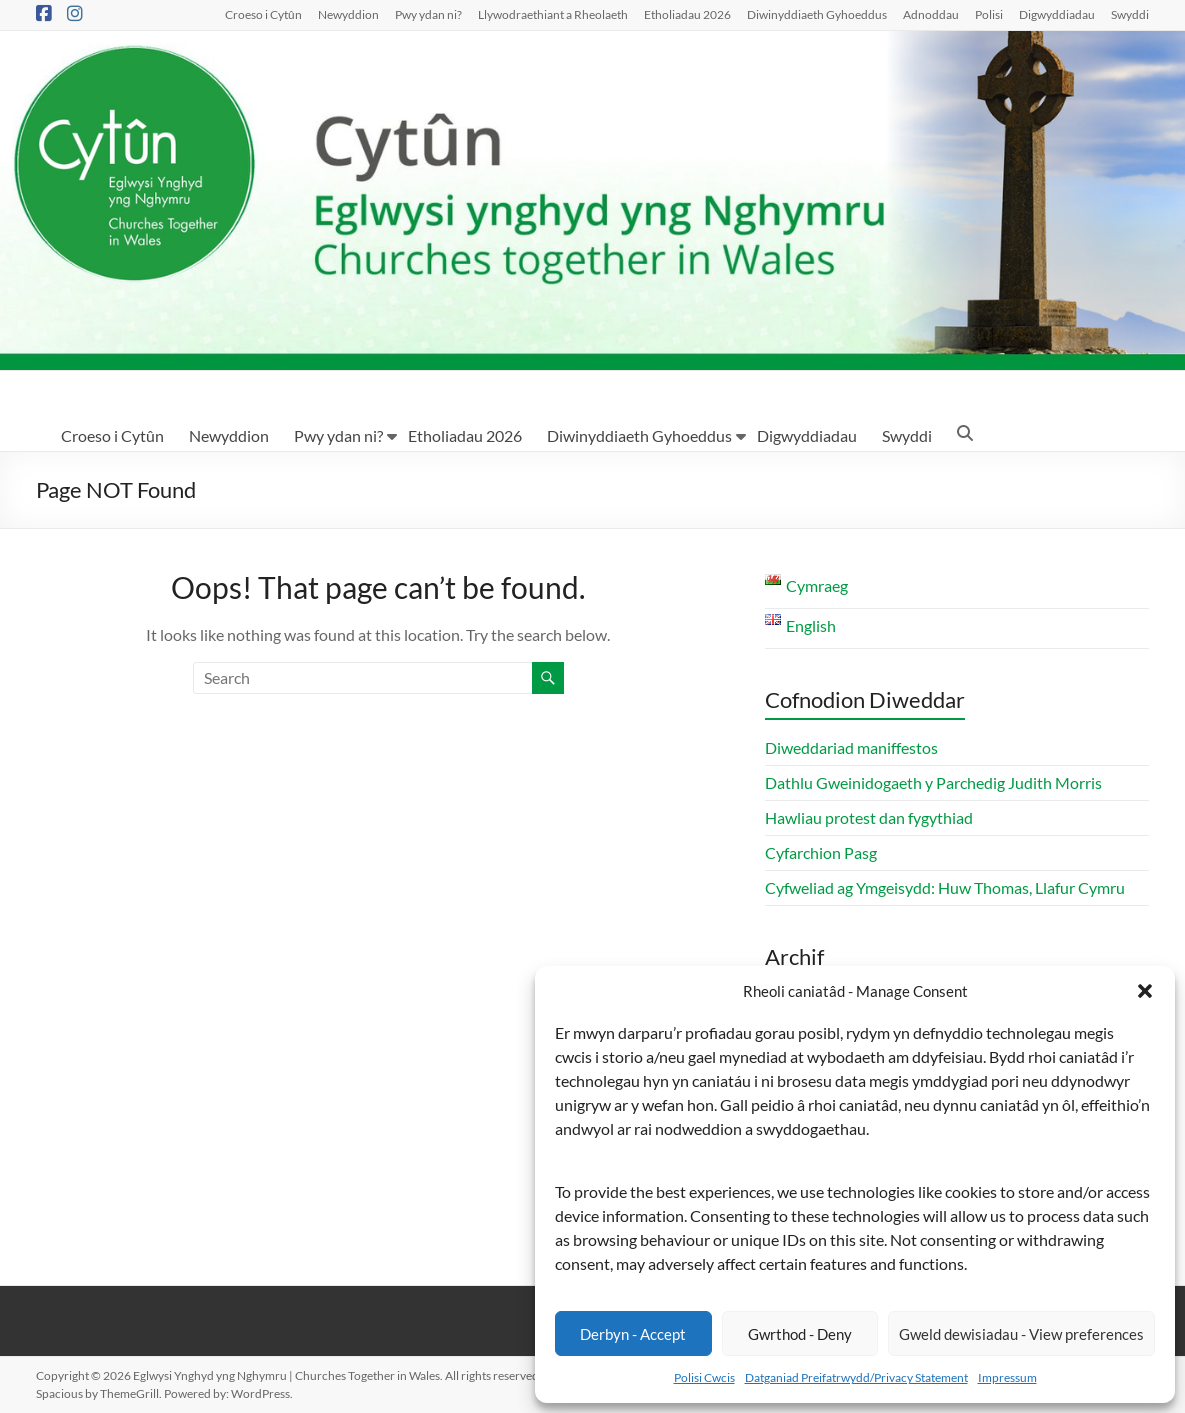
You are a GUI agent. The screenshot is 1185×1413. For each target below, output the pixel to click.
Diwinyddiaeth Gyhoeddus (817, 14)
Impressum (1007, 1377)
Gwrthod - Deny (800, 1334)
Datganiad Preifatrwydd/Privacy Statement (856, 1377)
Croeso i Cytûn (263, 14)
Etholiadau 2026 (687, 14)
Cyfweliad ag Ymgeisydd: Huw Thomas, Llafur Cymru (945, 887)
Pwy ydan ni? (428, 14)
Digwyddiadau (1057, 14)
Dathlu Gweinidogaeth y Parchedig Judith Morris (933, 782)
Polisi (989, 14)
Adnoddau (931, 14)
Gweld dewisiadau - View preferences (1021, 1334)
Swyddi (1130, 14)
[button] (1145, 991)
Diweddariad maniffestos (851, 747)
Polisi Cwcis (704, 1377)
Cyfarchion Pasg (821, 852)
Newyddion (348, 14)
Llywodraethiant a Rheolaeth (553, 14)
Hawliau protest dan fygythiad (869, 817)
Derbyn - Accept (633, 1334)
